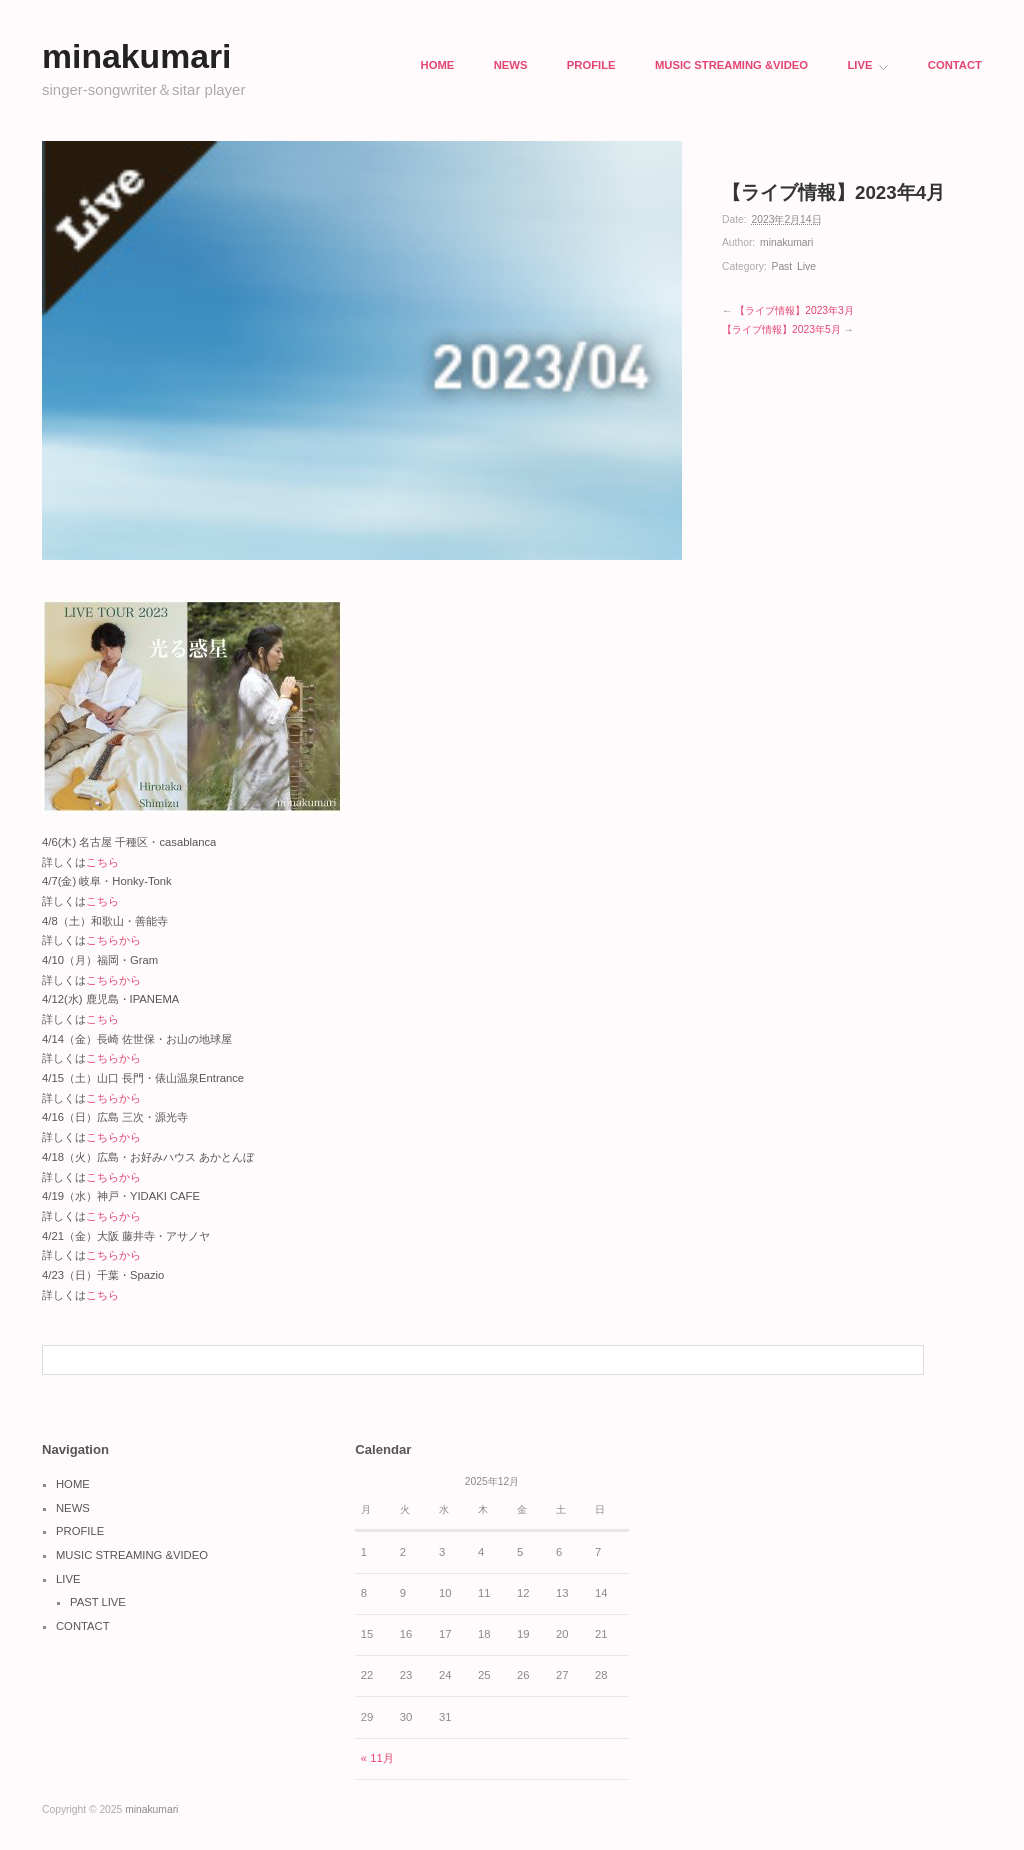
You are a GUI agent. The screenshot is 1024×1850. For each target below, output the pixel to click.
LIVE (867, 65)
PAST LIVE (98, 1602)
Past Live (794, 266)
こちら (102, 862)
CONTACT (955, 65)
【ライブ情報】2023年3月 (794, 310)
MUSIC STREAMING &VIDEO (731, 65)
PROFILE (591, 65)
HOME (438, 65)
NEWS (511, 65)
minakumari (786, 242)
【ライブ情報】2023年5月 (781, 329)
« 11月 (377, 1758)
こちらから (113, 940)
